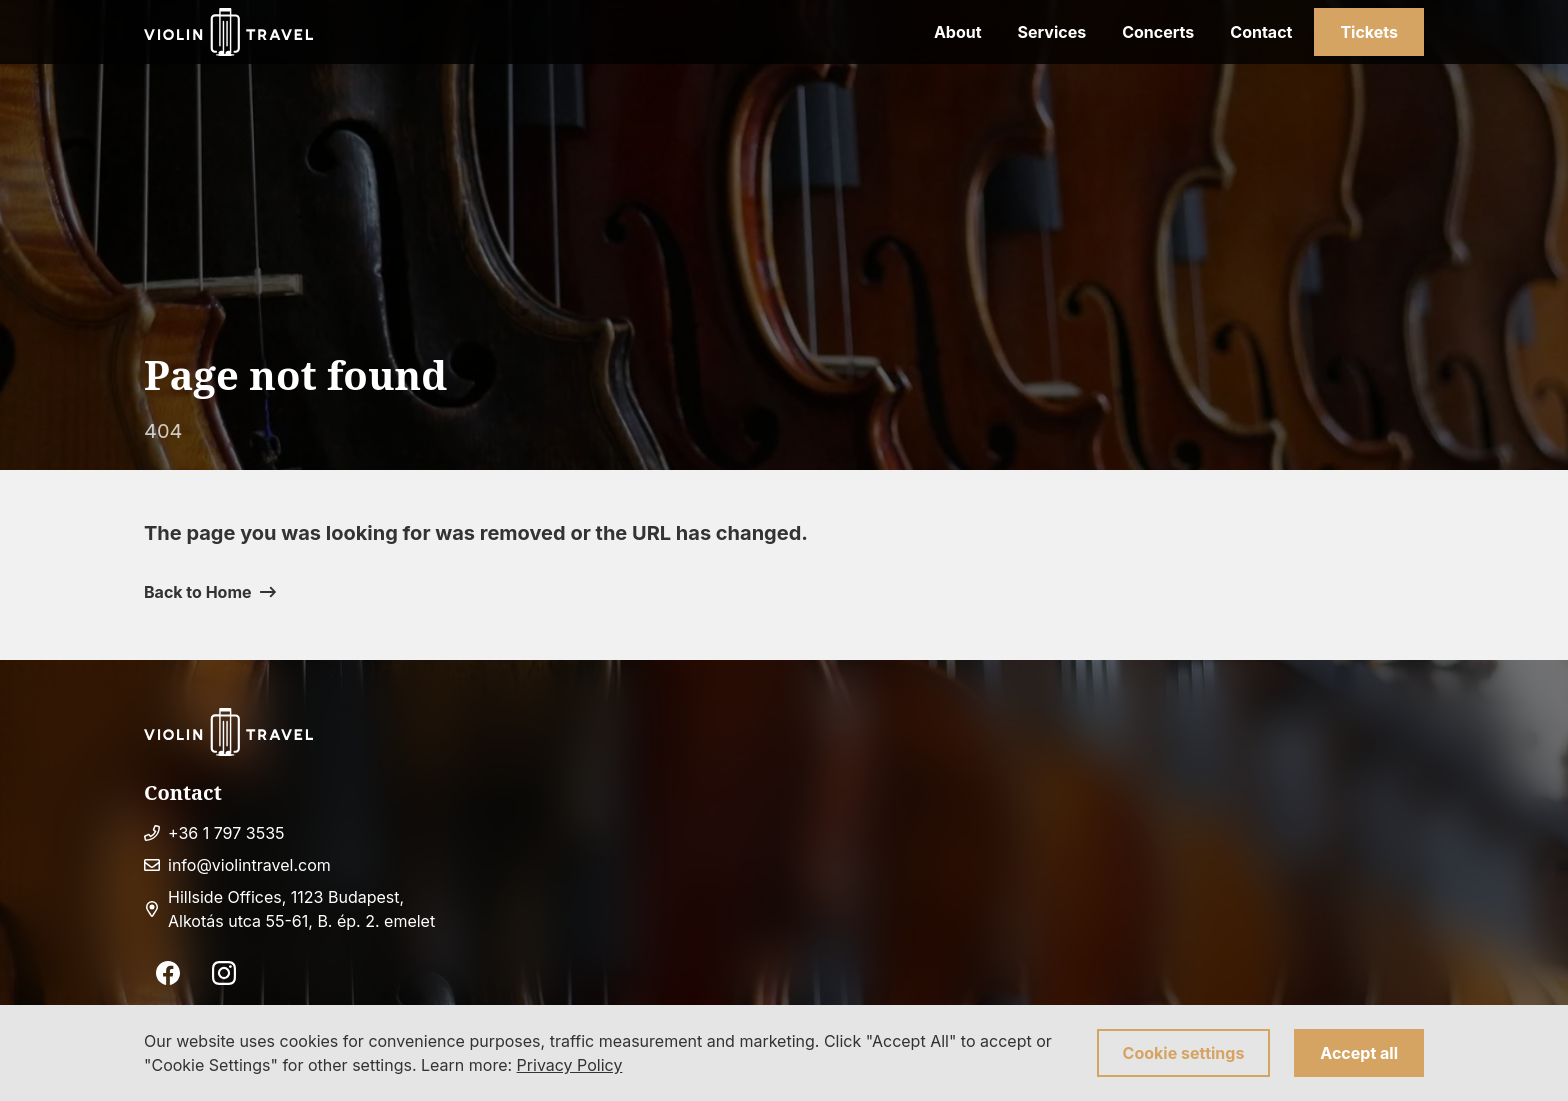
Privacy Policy (570, 1065)
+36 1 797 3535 (226, 833)
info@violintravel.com (249, 865)
